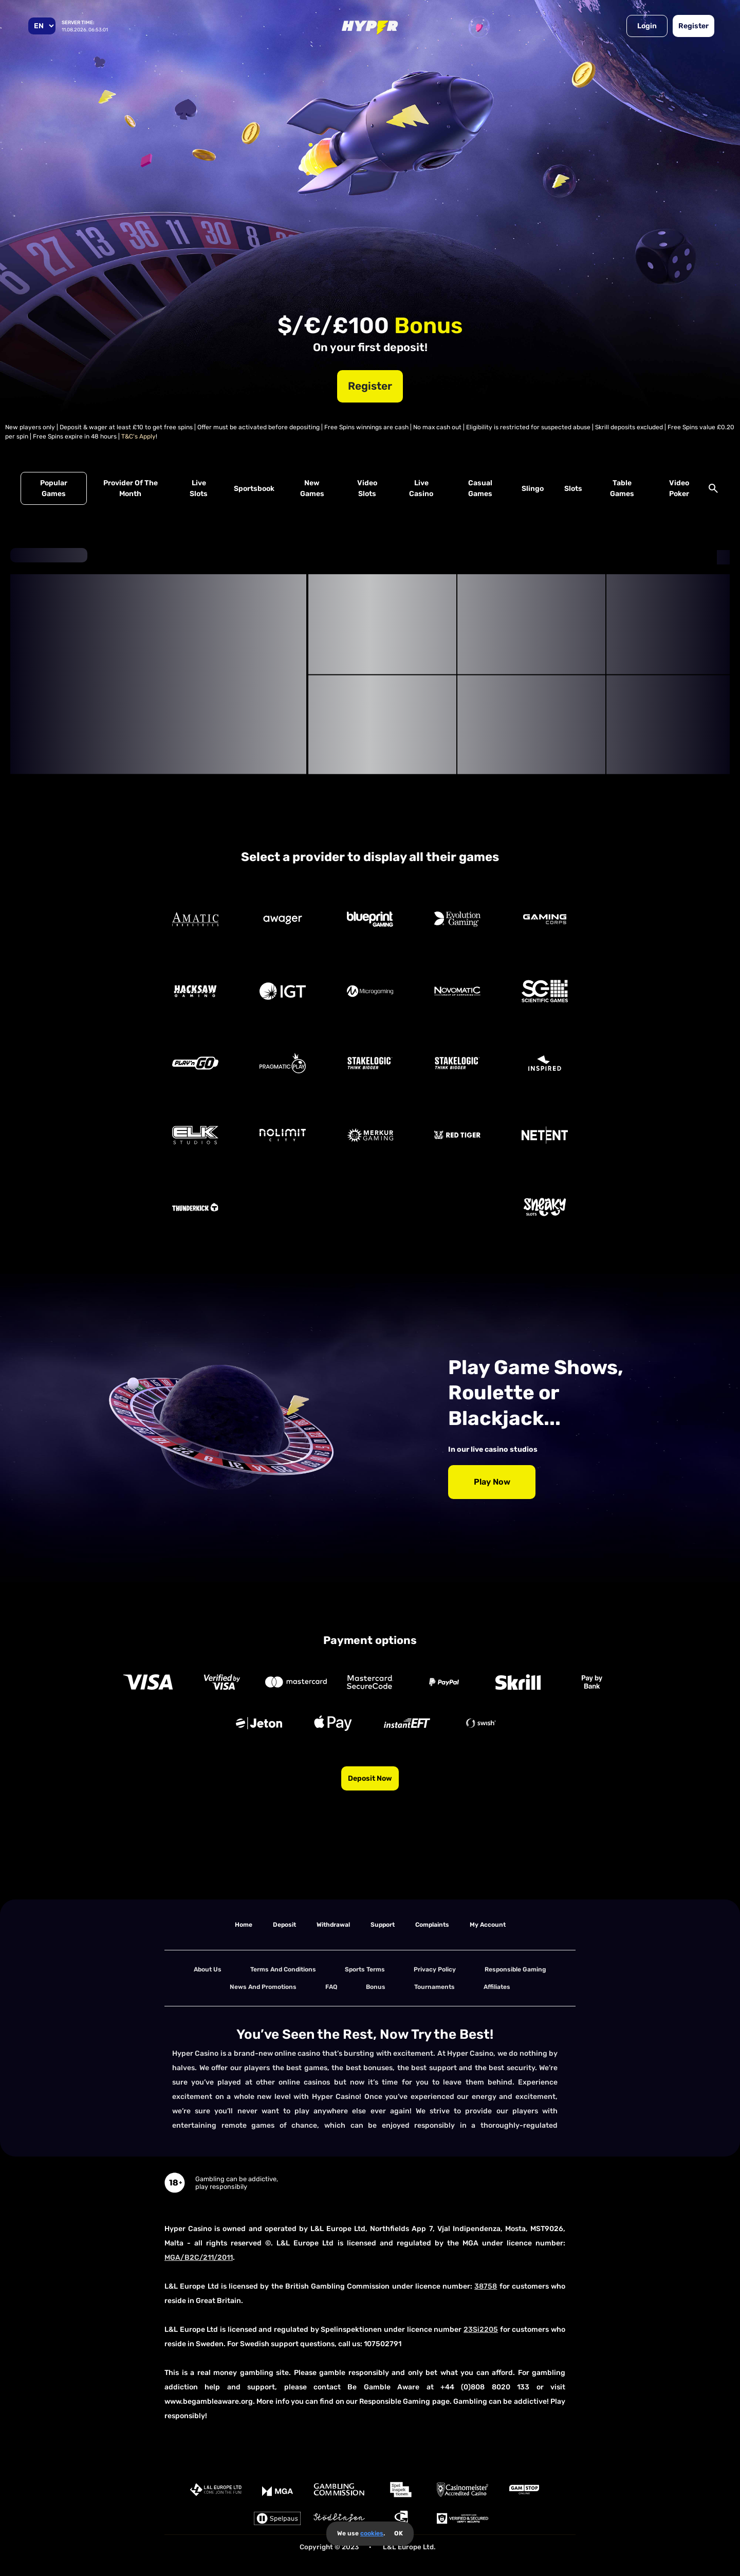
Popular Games (53, 488)
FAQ (331, 1986)
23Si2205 (481, 2329)
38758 (485, 2286)
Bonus (375, 1986)
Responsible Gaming (515, 1969)
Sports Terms (365, 1969)
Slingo (533, 488)
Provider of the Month (130, 488)
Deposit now (370, 1778)
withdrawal (333, 1924)
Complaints (432, 1924)
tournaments (434, 1986)
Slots (573, 488)
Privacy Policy (435, 1969)
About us (207, 1969)
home (243, 1924)
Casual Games (480, 488)
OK (398, 2533)
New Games (312, 488)
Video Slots (367, 488)
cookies (371, 2533)
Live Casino (421, 488)
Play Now (492, 1482)
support (383, 1924)
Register (693, 26)
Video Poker (679, 488)
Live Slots (199, 488)
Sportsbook (254, 488)
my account (488, 1924)
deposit (284, 1924)
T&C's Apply (138, 436)
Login (647, 26)
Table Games (622, 488)
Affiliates (497, 1986)
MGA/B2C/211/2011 (198, 2257)
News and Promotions (263, 1986)
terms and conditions (283, 1969)
